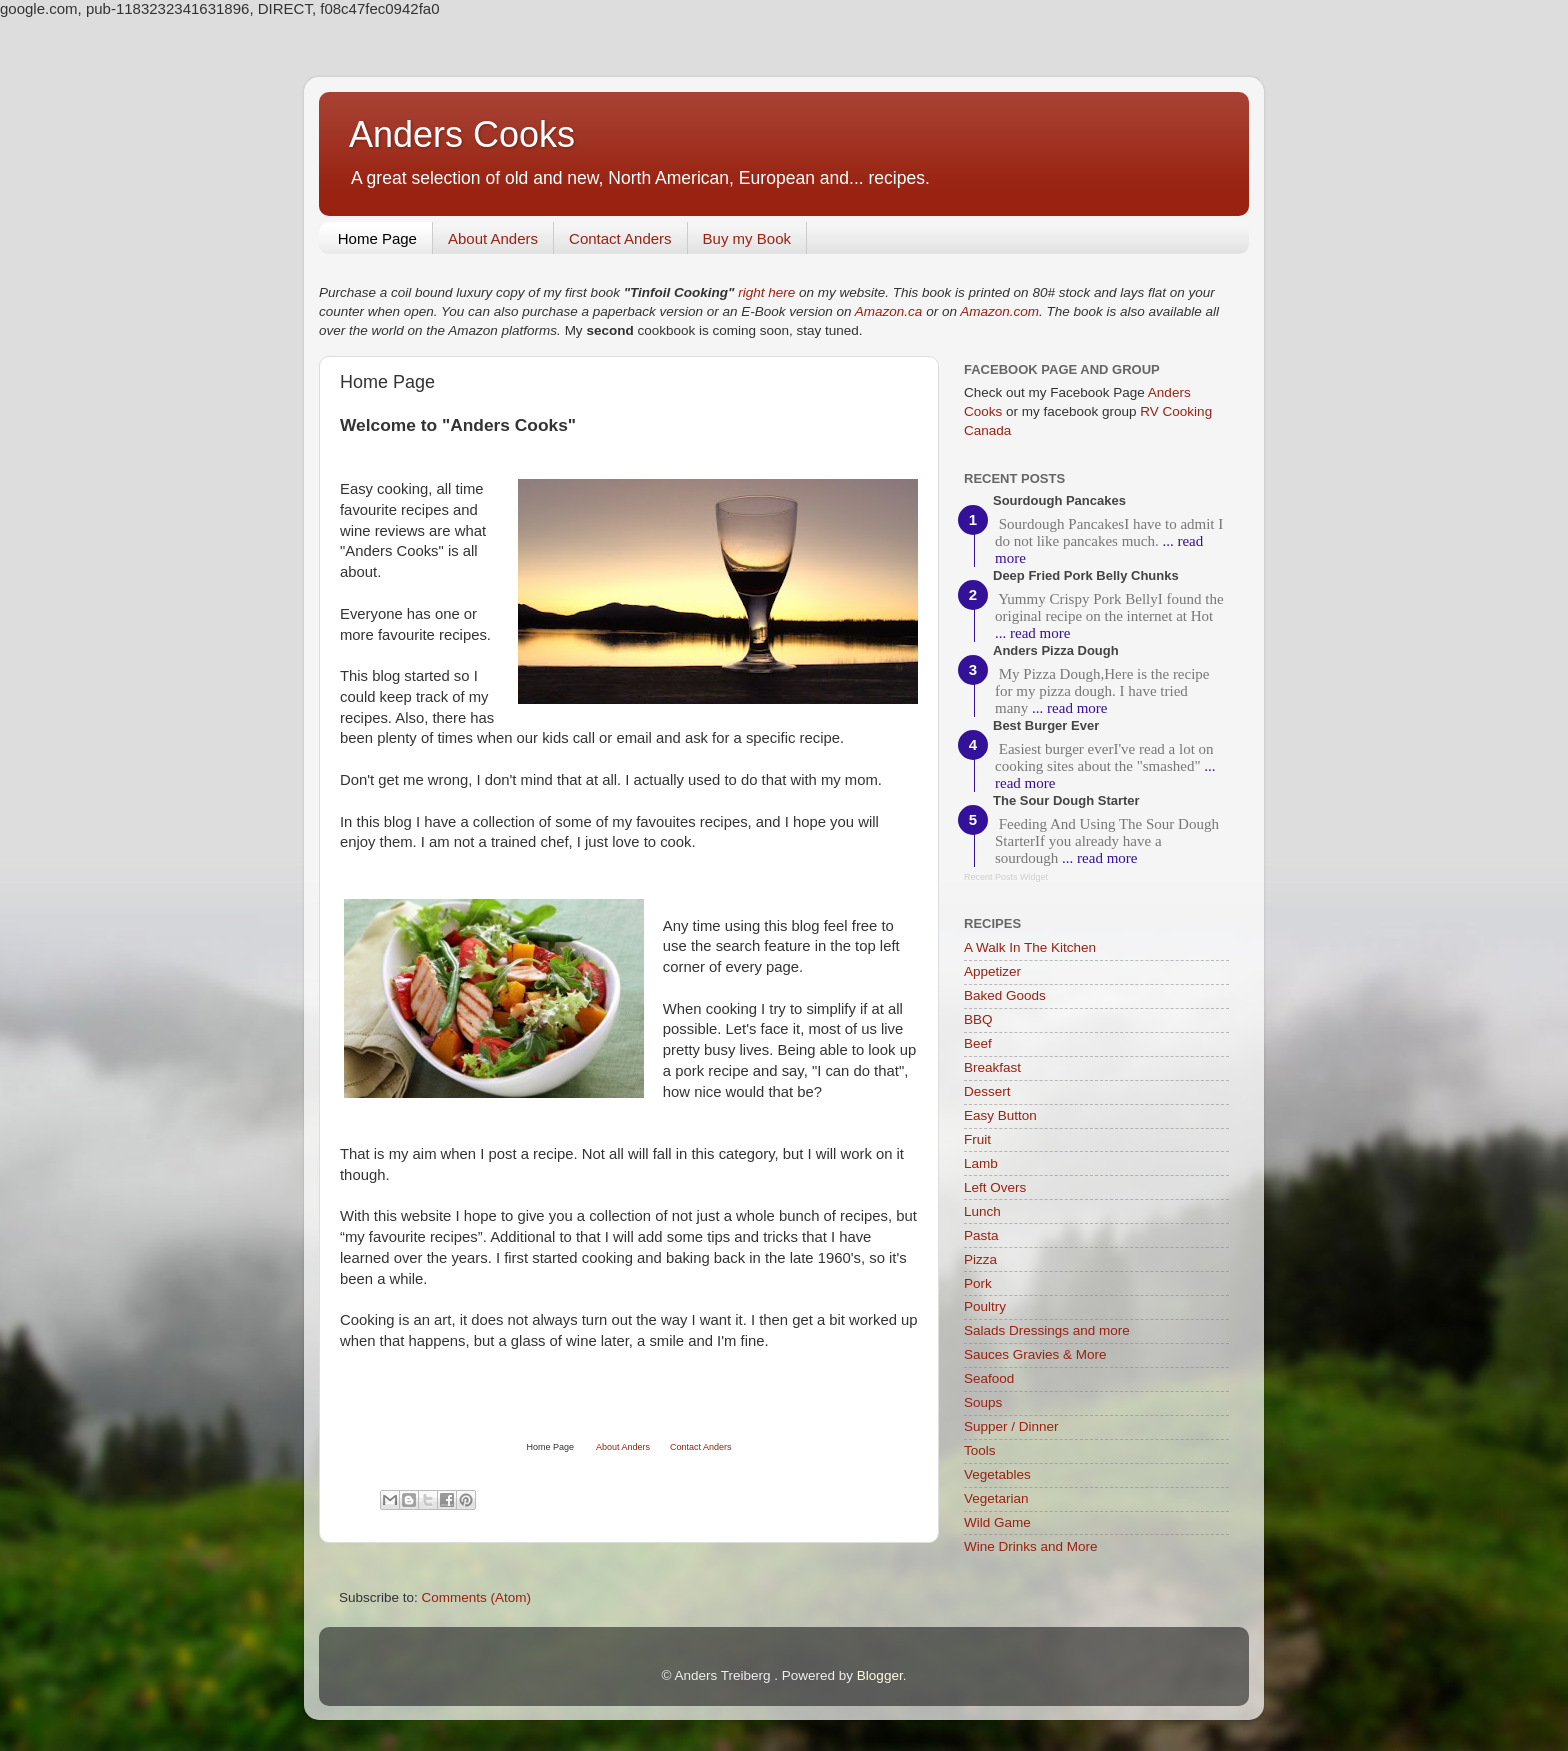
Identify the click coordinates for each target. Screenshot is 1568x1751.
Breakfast (992, 1067)
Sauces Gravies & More (1035, 1354)
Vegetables (997, 1474)
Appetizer (992, 971)
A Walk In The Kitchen (1030, 947)
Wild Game (997, 1522)
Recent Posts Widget (1006, 877)
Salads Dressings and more (1047, 1330)
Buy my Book (747, 238)
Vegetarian (996, 1498)
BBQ (978, 1019)
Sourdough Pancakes (1059, 500)
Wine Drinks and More (1031, 1546)
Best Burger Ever (1046, 725)
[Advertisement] (574, 1400)
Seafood (989, 1378)
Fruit (977, 1139)
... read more (1032, 633)
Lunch (982, 1211)
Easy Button (1000, 1115)
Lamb (981, 1163)
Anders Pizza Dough (1056, 650)
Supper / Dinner (1011, 1426)
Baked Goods (1005, 995)
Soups (983, 1402)
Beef (978, 1043)
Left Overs (995, 1187)
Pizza (980, 1259)
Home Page (377, 238)
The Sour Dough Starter (1066, 800)
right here (766, 292)
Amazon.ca (889, 311)
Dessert (987, 1091)
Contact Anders (620, 238)
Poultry (985, 1306)
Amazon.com (999, 311)
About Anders (493, 238)
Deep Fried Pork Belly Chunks (1086, 575)
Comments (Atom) (477, 1597)
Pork (978, 1283)
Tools (980, 1450)
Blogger (880, 1675)
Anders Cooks (462, 134)
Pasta (981, 1235)
